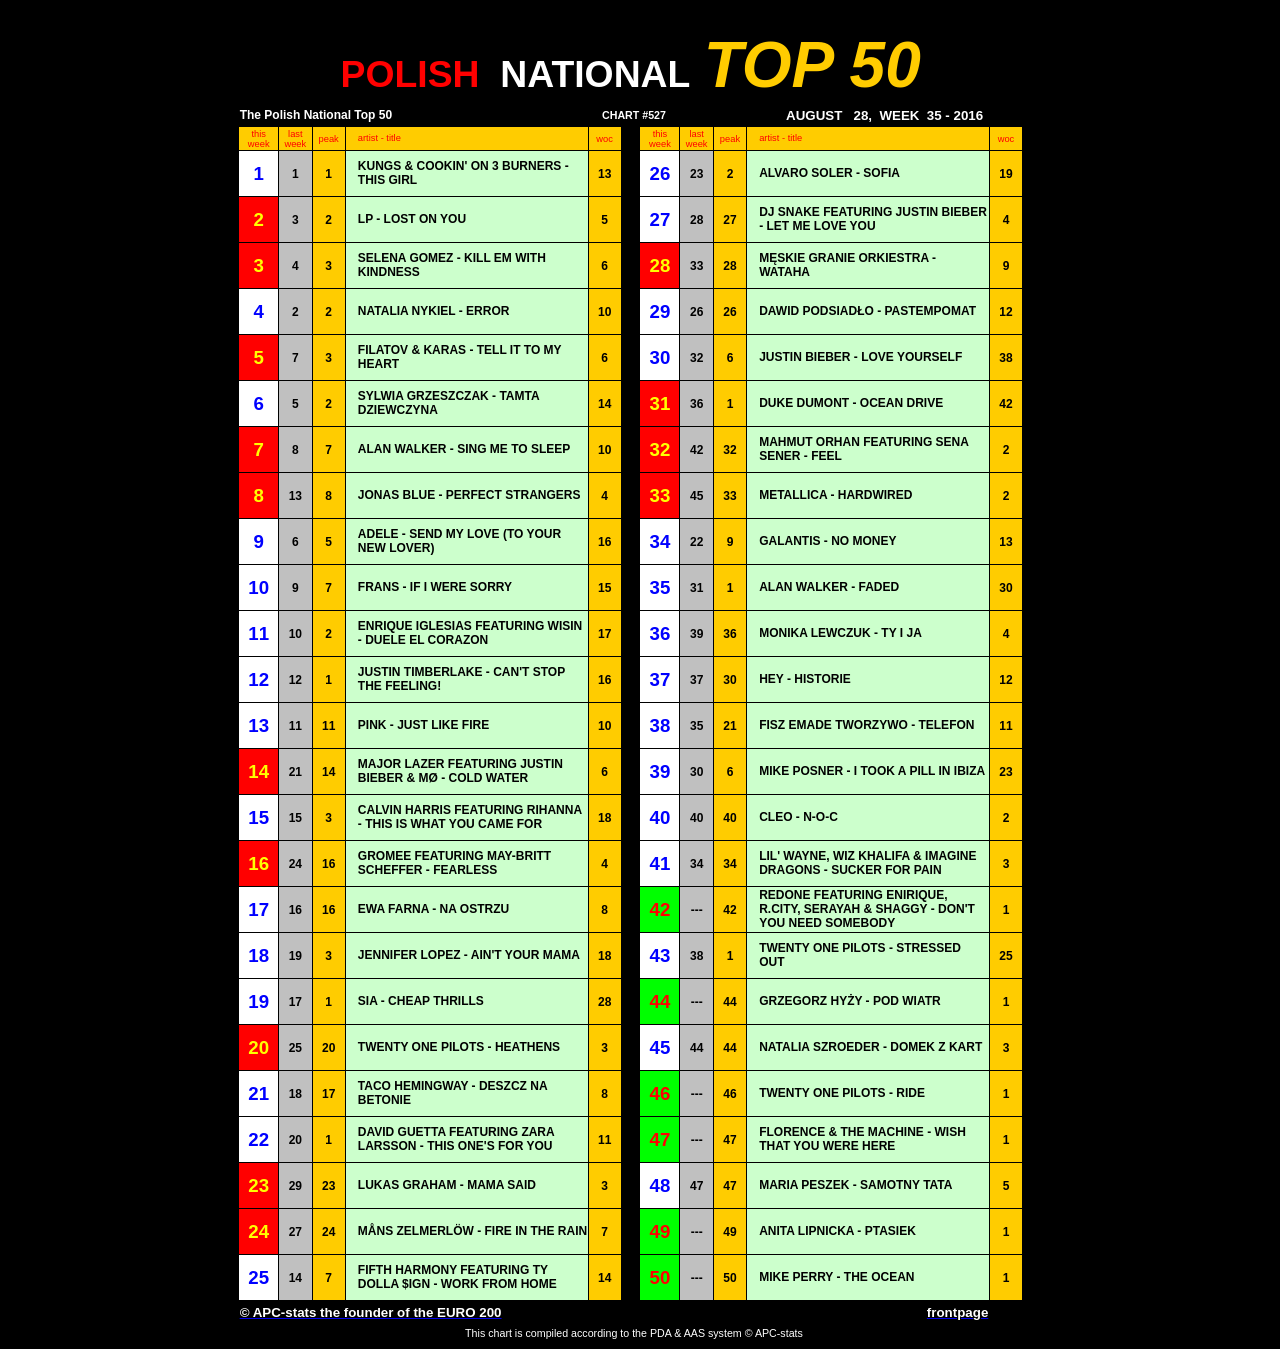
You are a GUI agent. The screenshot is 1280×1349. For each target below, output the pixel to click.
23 (696, 174)
